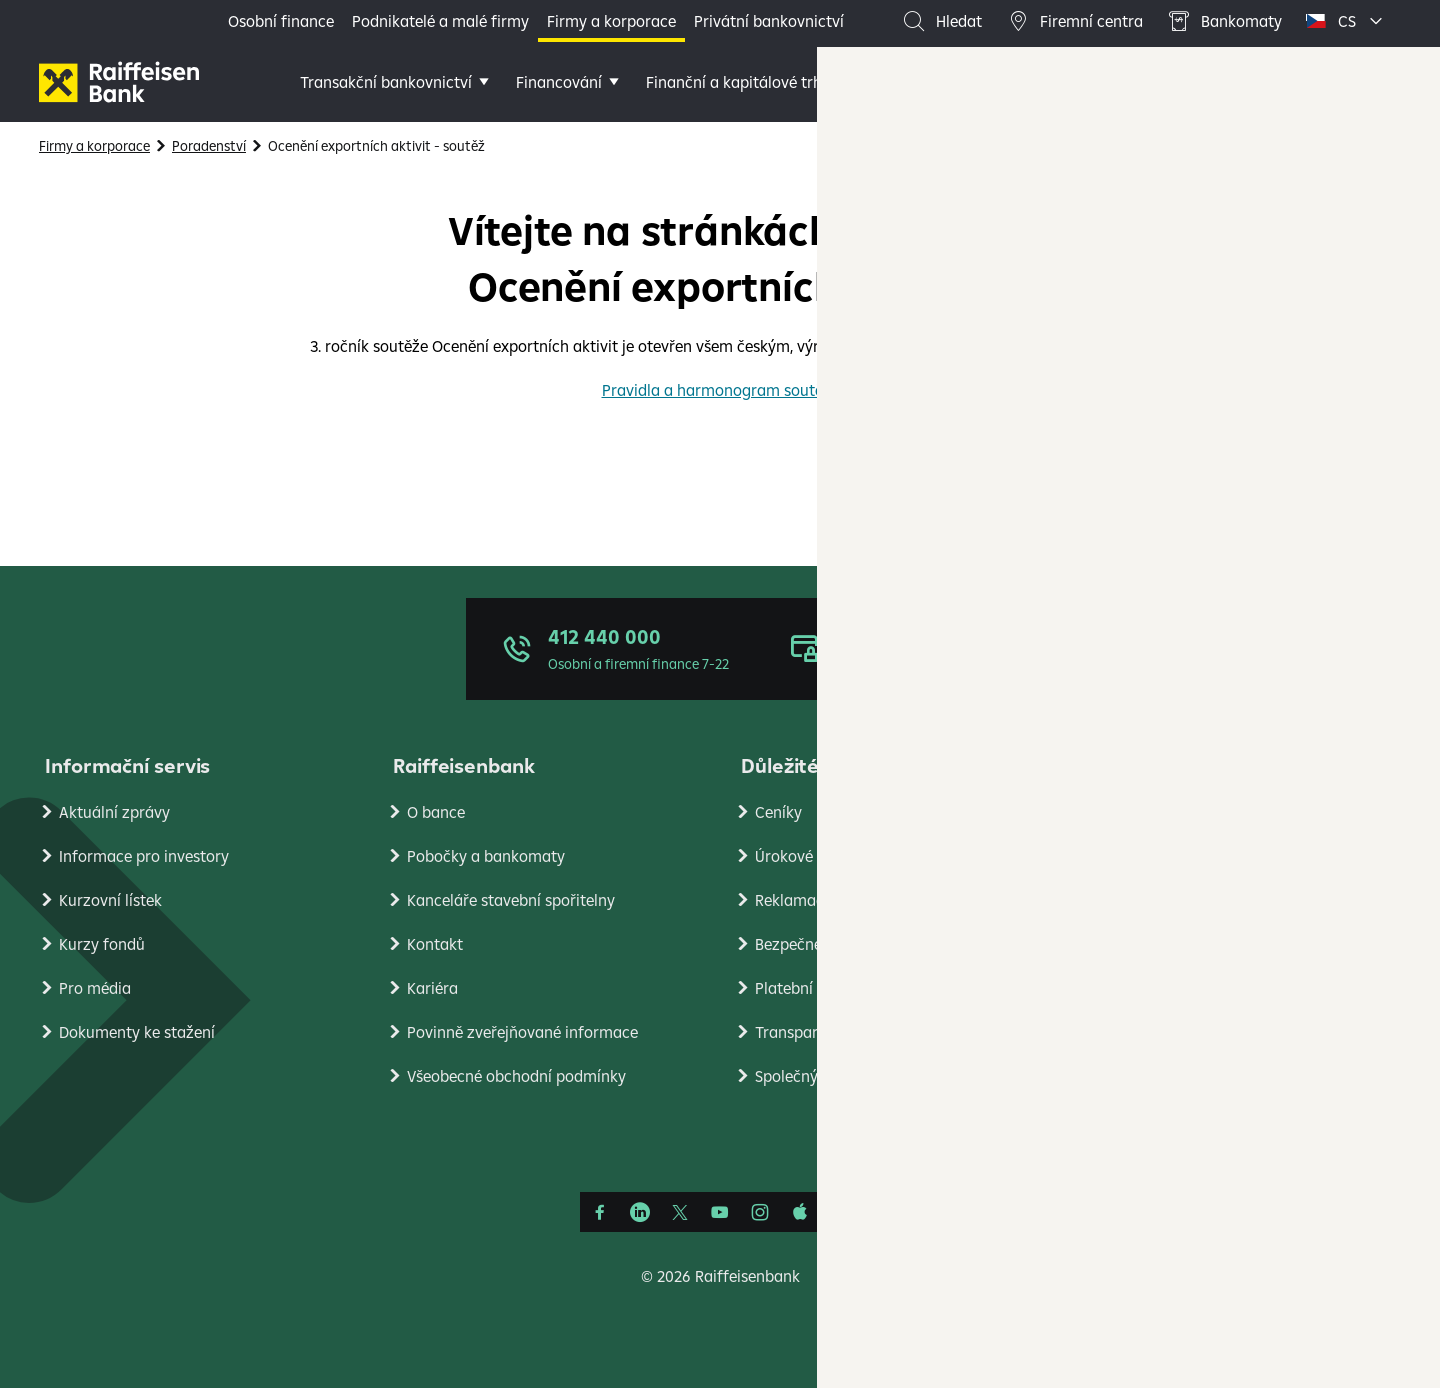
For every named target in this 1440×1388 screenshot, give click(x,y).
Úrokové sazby (806, 856)
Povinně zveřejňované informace (522, 1032)
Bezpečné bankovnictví (836, 944)
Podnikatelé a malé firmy (440, 21)
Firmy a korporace (611, 21)
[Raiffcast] (840, 1212)
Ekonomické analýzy (1175, 944)
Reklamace (793, 900)
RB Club (1130, 1120)
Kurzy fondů (102, 944)
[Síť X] (680, 1212)
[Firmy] (119, 82)
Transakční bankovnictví (386, 82)
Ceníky (778, 812)
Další (1019, 82)
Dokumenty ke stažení (137, 1032)
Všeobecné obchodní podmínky (516, 1076)
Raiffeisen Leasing (1167, 1076)
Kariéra (432, 988)
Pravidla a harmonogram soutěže (720, 390)
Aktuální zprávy (114, 812)
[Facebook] (600, 1212)
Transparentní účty (822, 1032)
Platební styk (800, 988)
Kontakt (435, 944)
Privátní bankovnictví (769, 21)
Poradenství (916, 82)
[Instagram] (760, 1212)
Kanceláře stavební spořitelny (511, 900)
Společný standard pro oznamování (880, 1076)
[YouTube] (720, 1212)
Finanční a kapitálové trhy (738, 82)
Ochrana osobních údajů (1189, 812)
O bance (436, 812)
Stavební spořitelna (1171, 1032)
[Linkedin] (640, 1212)
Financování (559, 82)
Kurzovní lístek (110, 900)
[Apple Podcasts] (800, 1212)
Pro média (95, 988)
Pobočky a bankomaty (486, 856)
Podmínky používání (1174, 856)
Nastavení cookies (1166, 900)
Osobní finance (281, 21)
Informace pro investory (144, 856)
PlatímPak (1139, 988)
